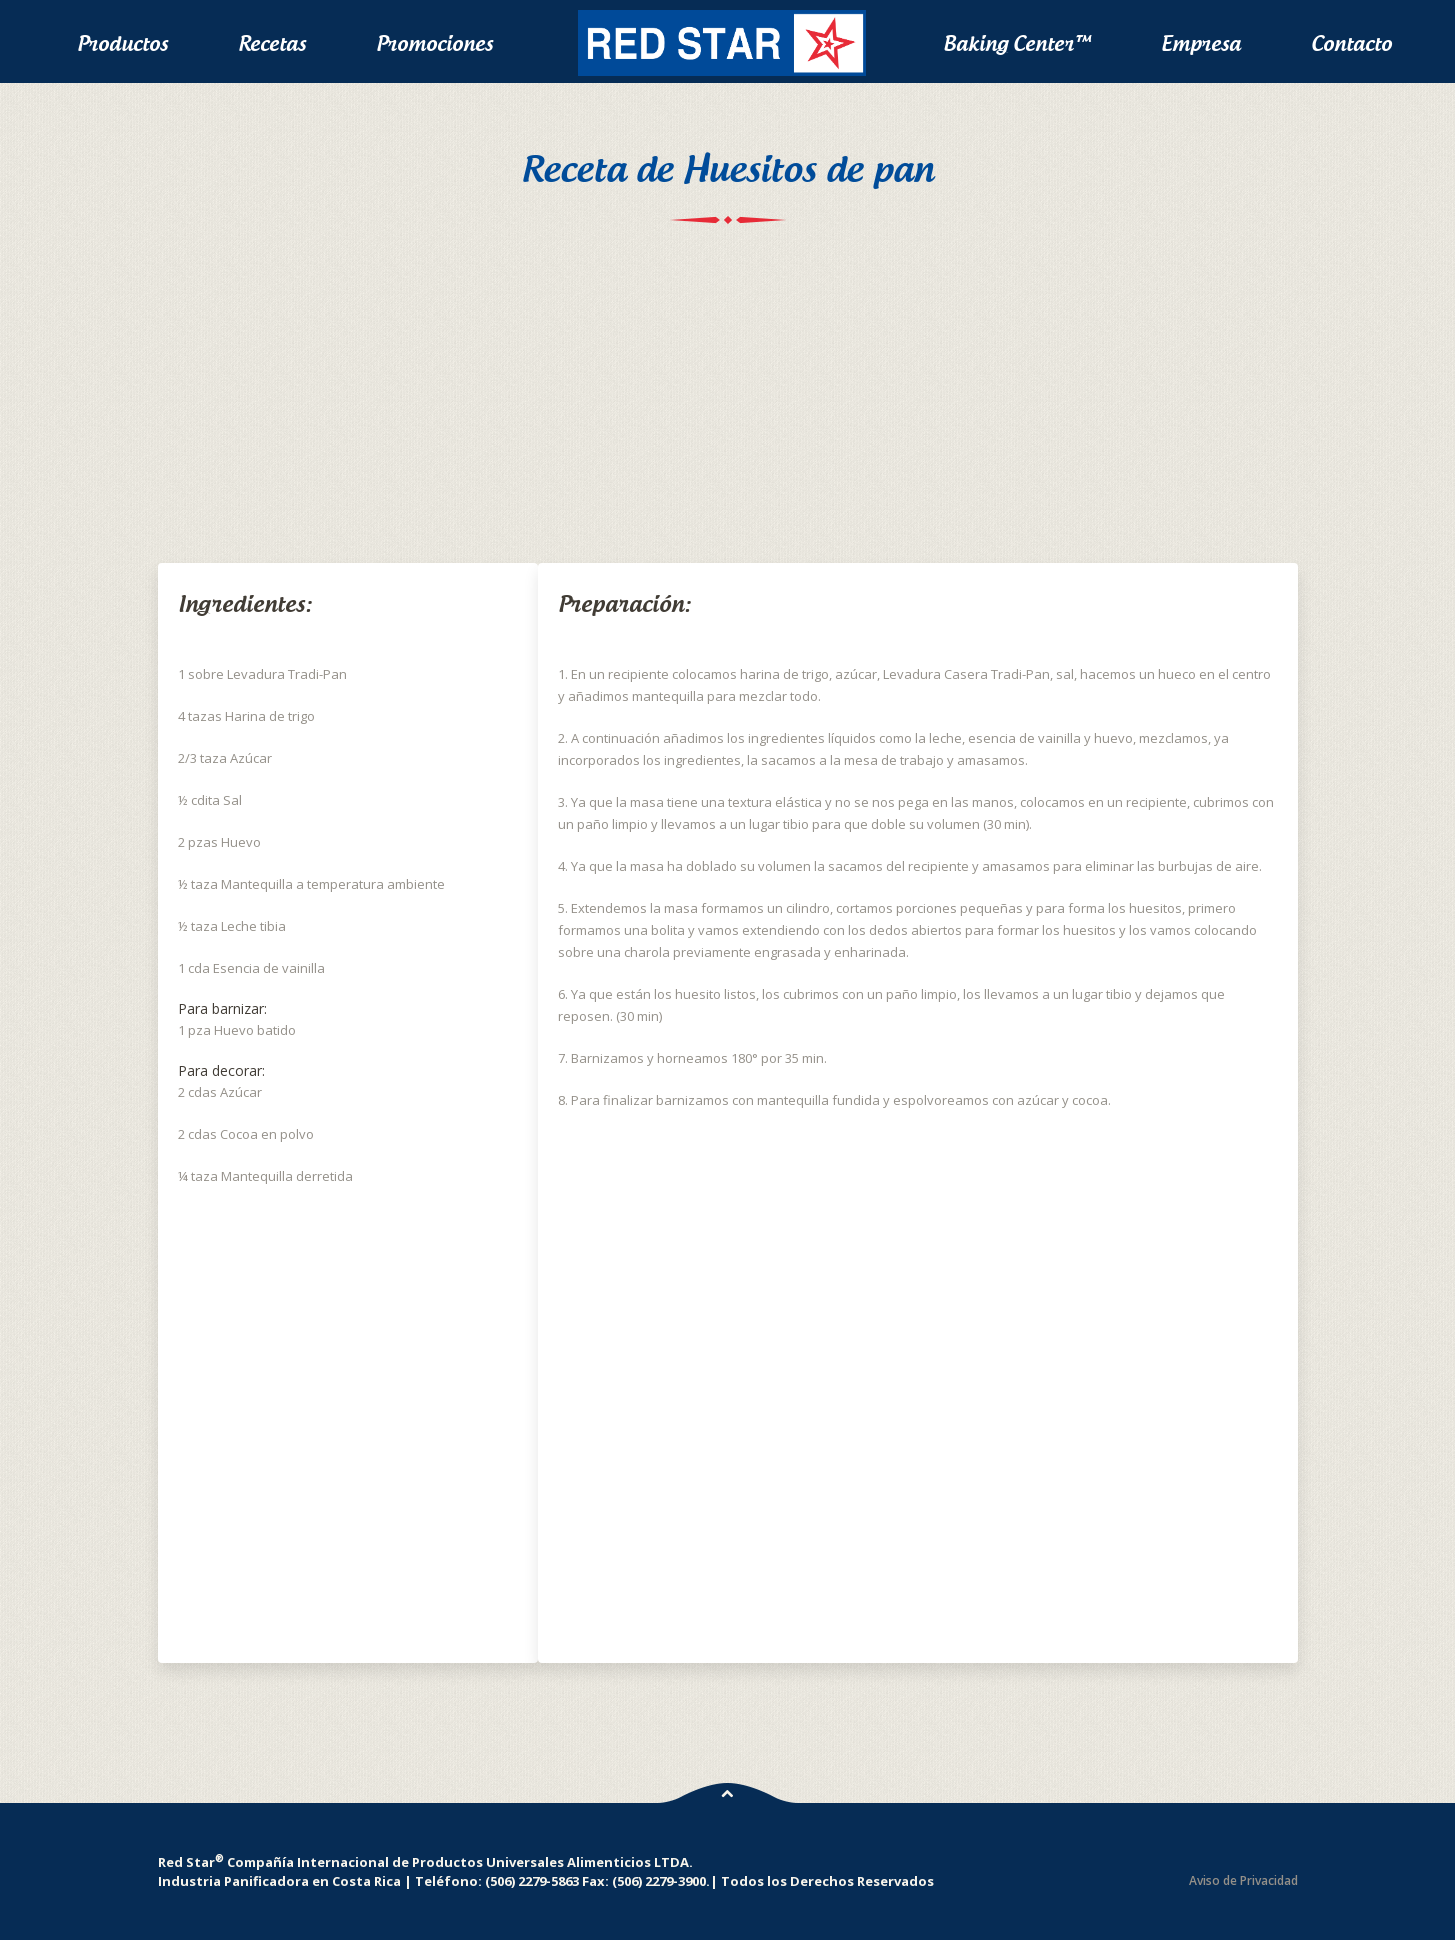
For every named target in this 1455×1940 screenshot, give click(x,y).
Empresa (1201, 43)
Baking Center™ (1017, 43)
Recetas (272, 43)
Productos (122, 43)
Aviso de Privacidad (1243, 1880)
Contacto (1351, 43)
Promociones (434, 43)
